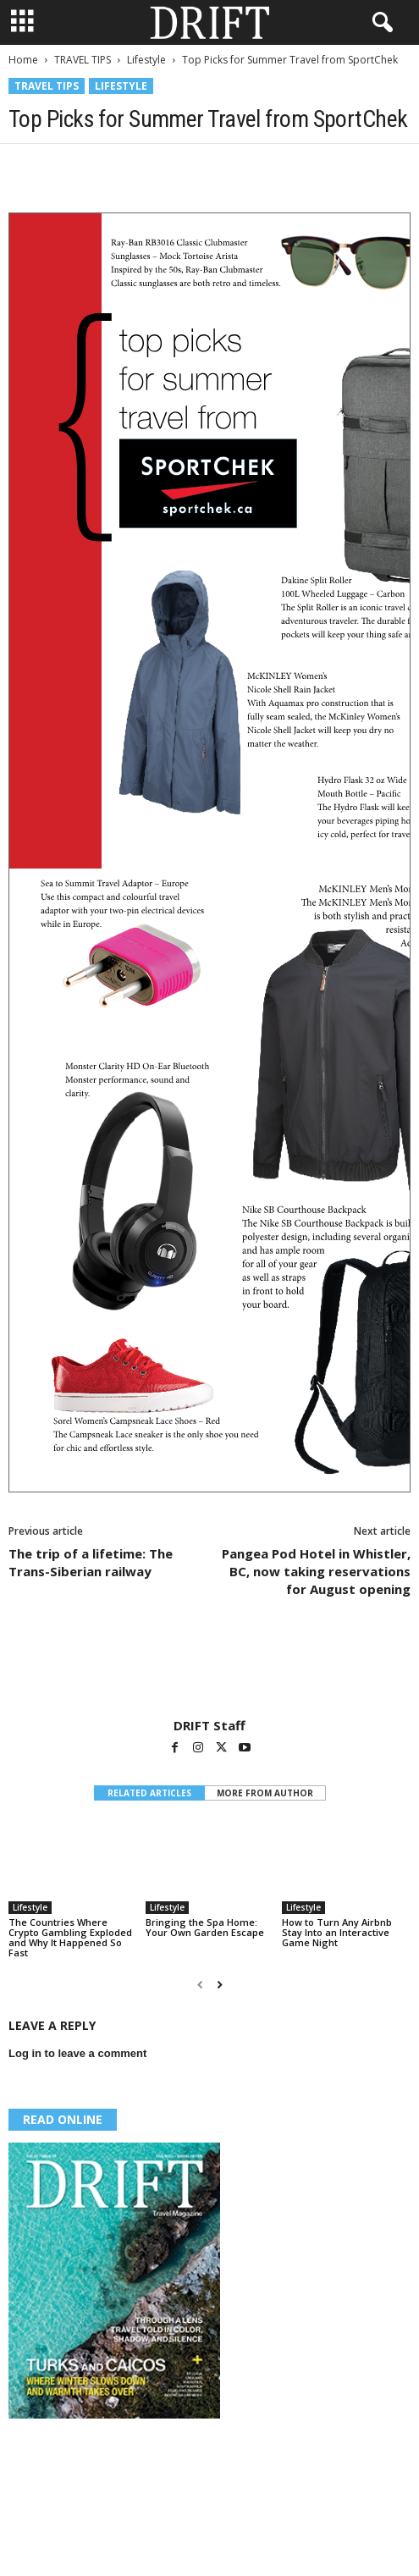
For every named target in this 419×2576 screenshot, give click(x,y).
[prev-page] (200, 1984)
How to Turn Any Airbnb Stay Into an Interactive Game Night (337, 1932)
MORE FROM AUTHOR (265, 1793)
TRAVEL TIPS (82, 59)
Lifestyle (146, 59)
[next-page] (220, 1984)
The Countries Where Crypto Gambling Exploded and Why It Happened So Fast (70, 1937)
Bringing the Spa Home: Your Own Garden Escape (205, 1927)
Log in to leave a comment (77, 2053)
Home (23, 59)
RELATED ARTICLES (149, 1793)
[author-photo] (209, 1668)
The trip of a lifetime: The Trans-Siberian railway (90, 1562)
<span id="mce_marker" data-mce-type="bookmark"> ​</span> (209, 852)
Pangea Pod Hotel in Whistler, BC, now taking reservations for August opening (316, 1571)
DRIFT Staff (209, 1725)
